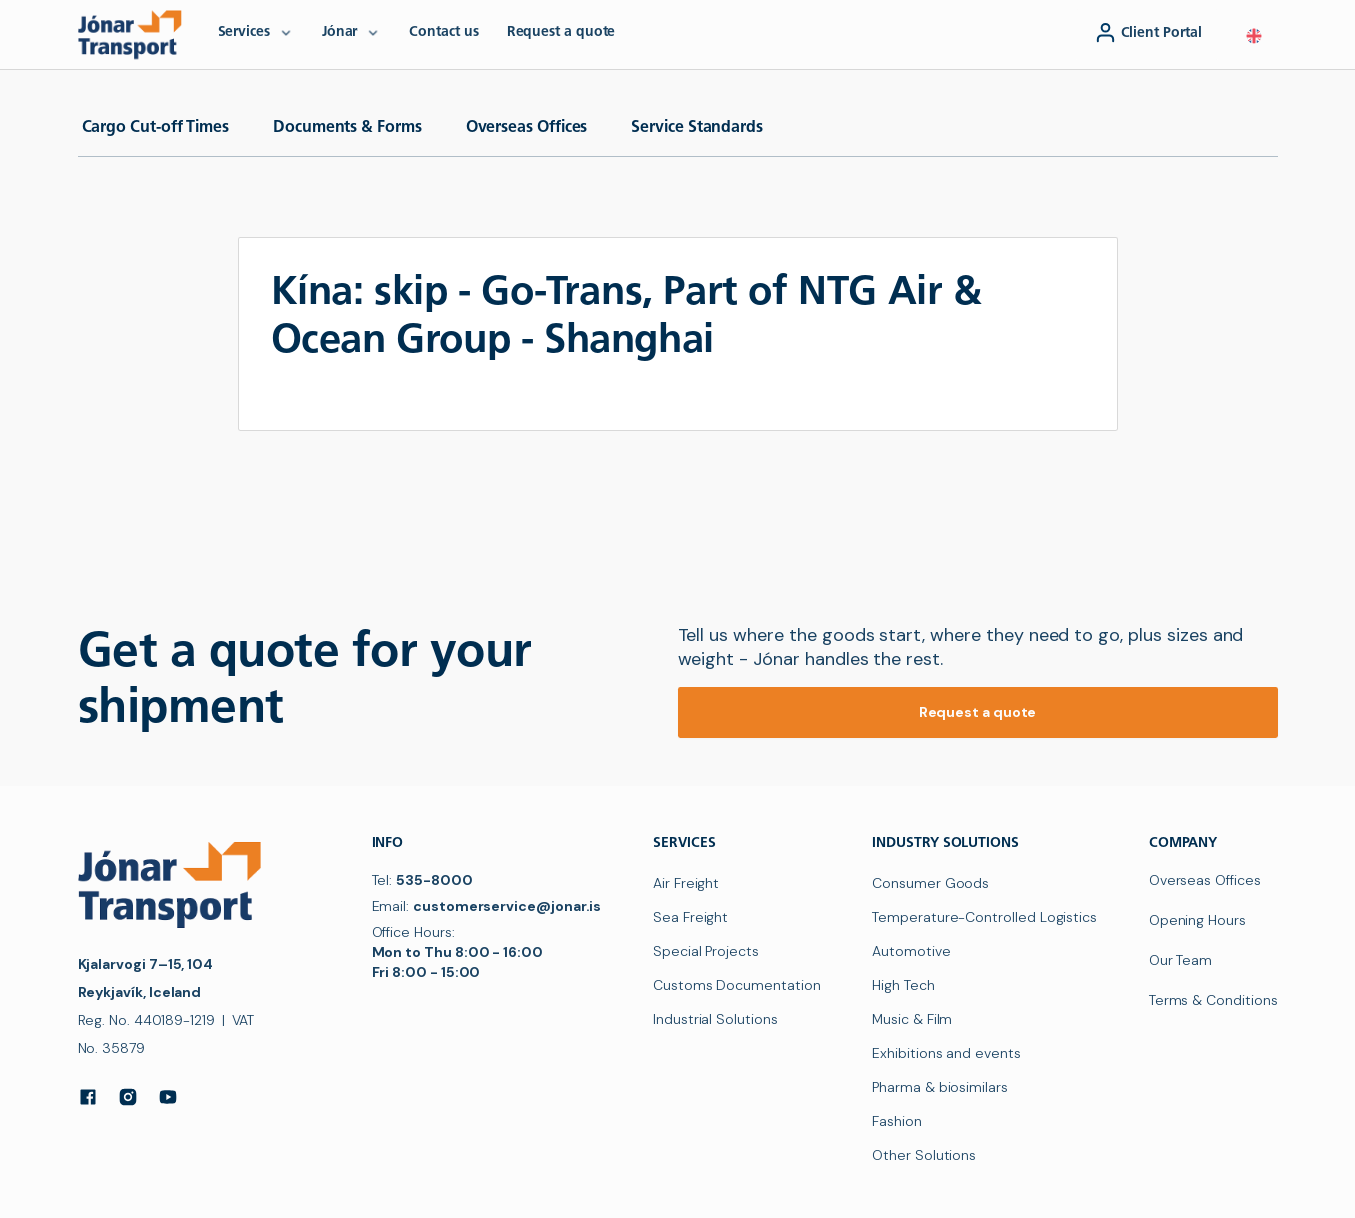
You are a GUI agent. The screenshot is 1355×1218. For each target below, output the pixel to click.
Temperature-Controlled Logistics (984, 917)
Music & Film (912, 1019)
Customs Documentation (737, 985)
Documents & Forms (347, 128)
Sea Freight (690, 917)
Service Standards (697, 128)
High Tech (903, 985)
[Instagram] (128, 1097)
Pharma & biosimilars (940, 1087)
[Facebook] (88, 1097)
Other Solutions (924, 1155)
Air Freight (686, 883)
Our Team (1180, 960)
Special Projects (706, 951)
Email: (487, 906)
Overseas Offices (527, 128)
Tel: (422, 880)
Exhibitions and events (946, 1053)
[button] (1254, 36)
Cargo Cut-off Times (155, 128)
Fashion (897, 1121)
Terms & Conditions (1213, 1000)
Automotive (911, 951)
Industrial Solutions (715, 1019)
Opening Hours (1197, 920)
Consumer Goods (930, 883)
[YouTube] (168, 1097)
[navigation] (134, 34)
